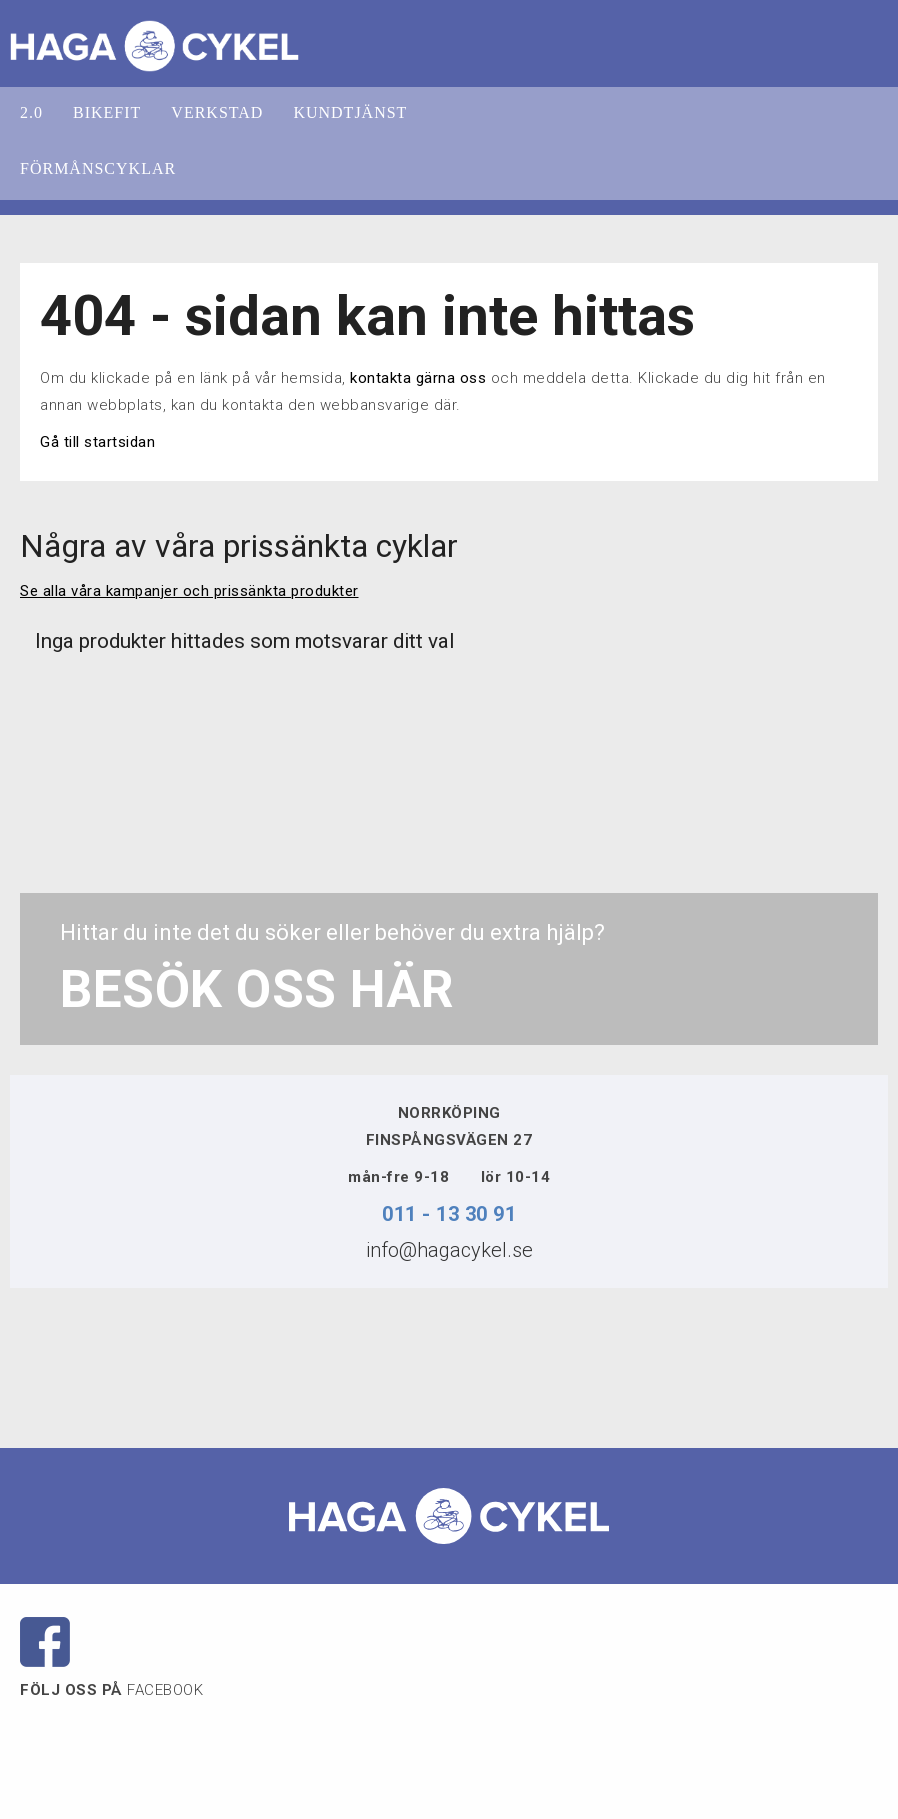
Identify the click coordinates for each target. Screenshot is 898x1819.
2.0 (31, 112)
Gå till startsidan (97, 442)
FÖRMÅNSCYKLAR (98, 168)
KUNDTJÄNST (350, 112)
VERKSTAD (217, 112)
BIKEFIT (107, 112)
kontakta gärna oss (418, 378)
